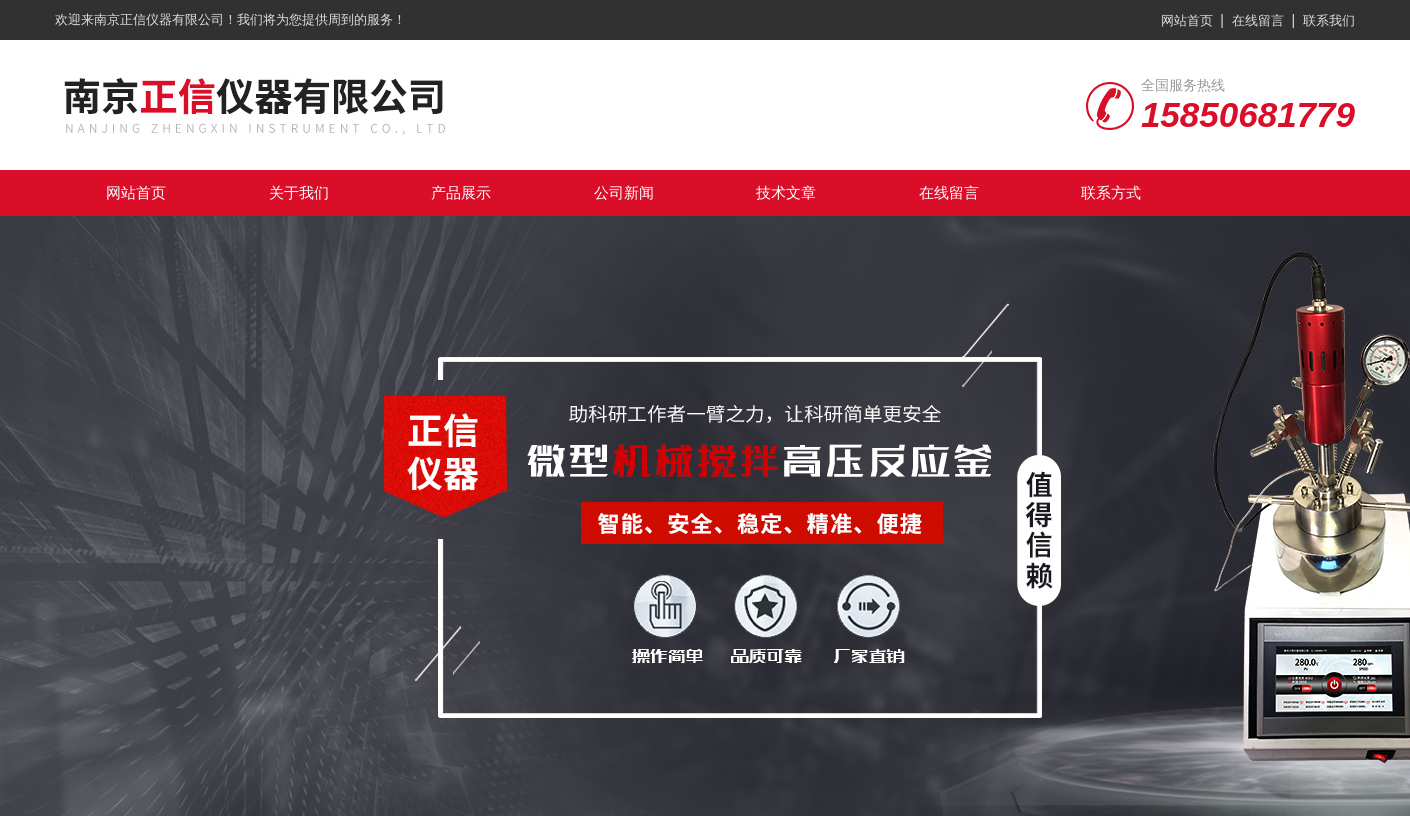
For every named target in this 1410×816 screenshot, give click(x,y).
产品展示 (461, 192)
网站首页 (1187, 20)
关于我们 (299, 192)
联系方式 (1111, 192)
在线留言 (1258, 20)
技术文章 (786, 192)
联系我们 (1329, 20)
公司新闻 (624, 192)
